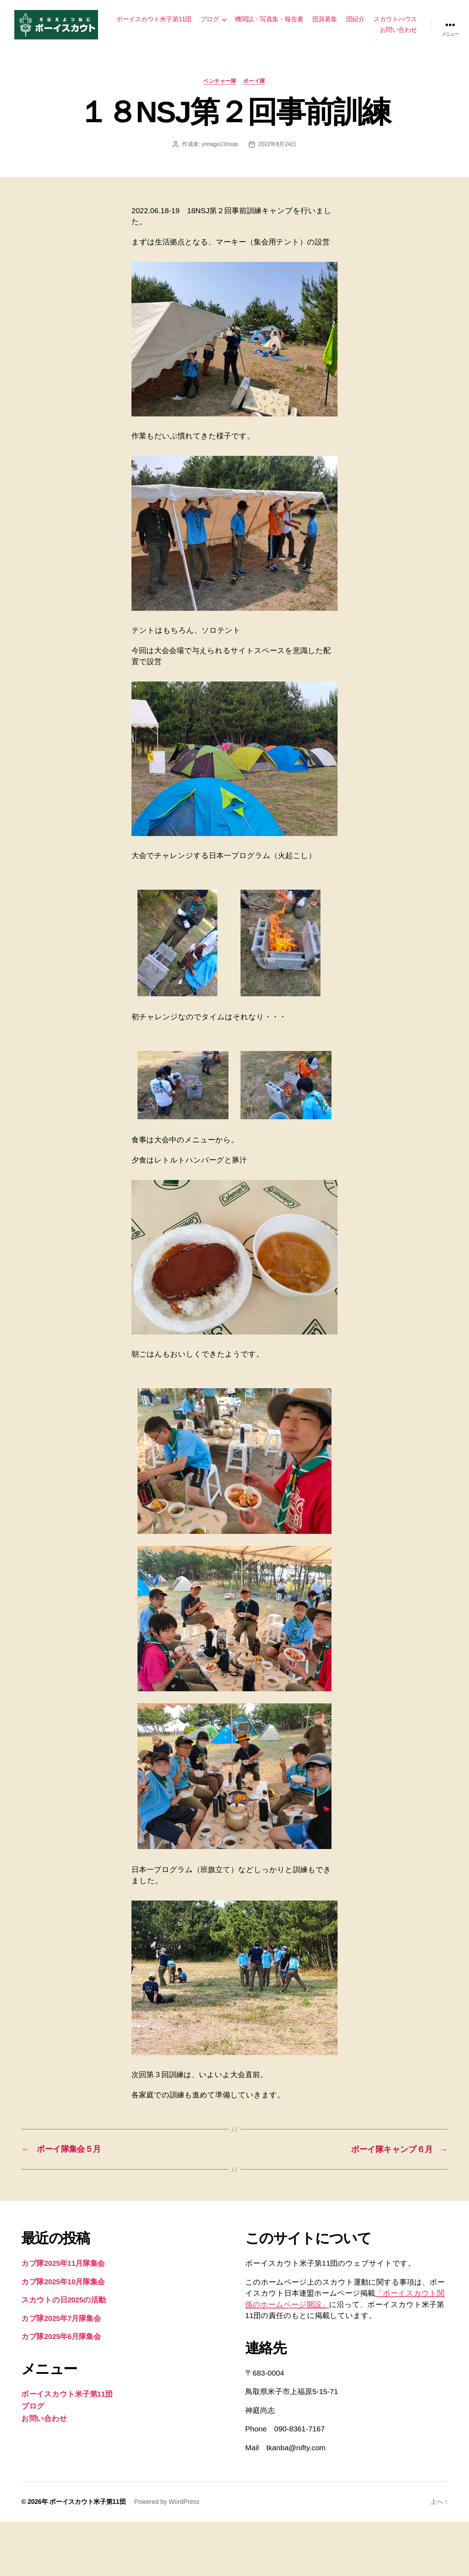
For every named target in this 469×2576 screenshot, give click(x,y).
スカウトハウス (349, 30)
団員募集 (377, 20)
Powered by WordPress (166, 2504)
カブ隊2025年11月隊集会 (63, 2266)
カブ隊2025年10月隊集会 (63, 2284)
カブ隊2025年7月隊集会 (61, 2321)
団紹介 (407, 20)
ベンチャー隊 (219, 83)
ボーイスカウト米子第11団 (206, 20)
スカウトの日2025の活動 (63, 2303)
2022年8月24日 (277, 147)
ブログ (262, 20)
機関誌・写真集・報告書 (321, 20)
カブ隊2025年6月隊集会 (61, 2339)
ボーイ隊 (255, 83)
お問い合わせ (398, 30)
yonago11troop (219, 147)
